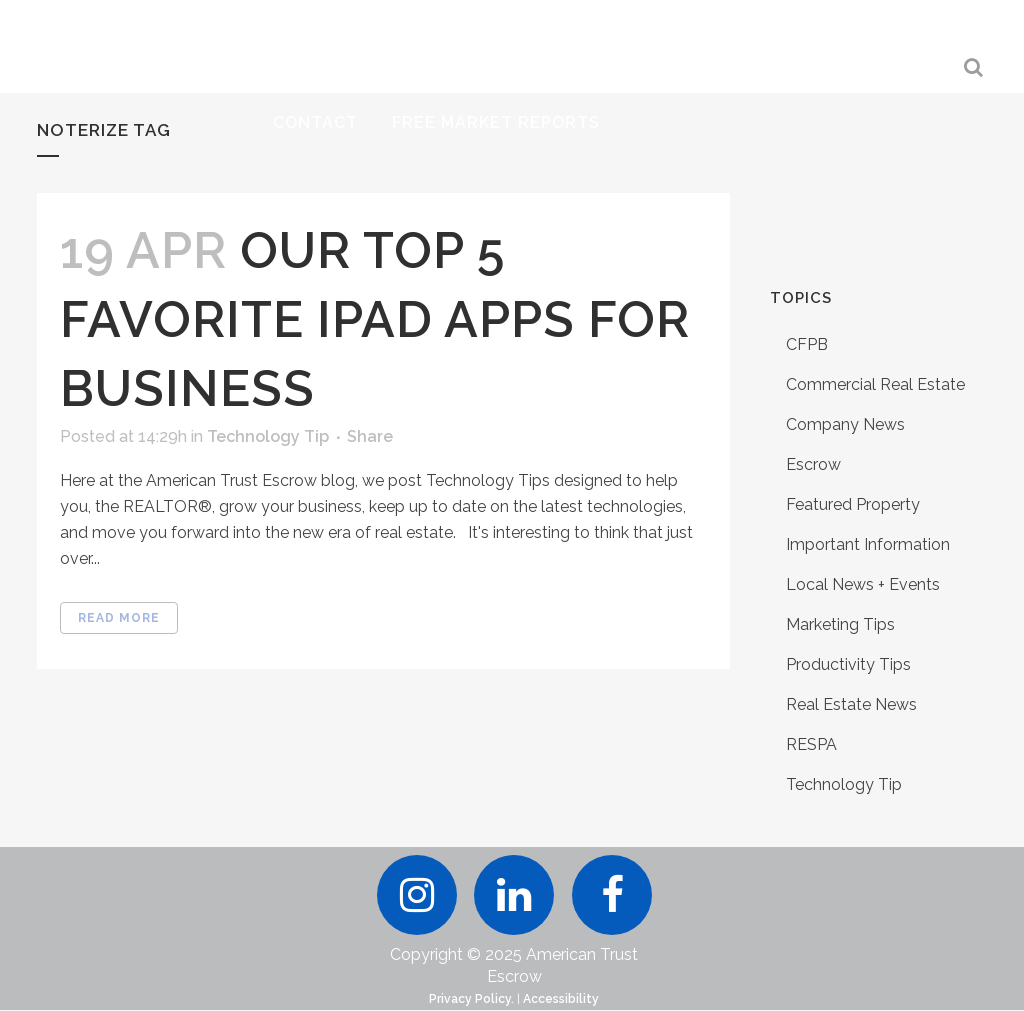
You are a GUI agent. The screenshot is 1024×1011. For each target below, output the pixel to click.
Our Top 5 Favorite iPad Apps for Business (375, 319)
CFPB (807, 344)
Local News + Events (863, 584)
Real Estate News (851, 704)
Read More (119, 618)
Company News (845, 424)
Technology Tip (268, 436)
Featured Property (853, 504)
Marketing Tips (840, 624)
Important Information (868, 544)
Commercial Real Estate (875, 384)
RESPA (811, 744)
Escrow (813, 464)
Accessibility (561, 1000)
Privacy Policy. (471, 1000)
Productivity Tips (848, 664)
